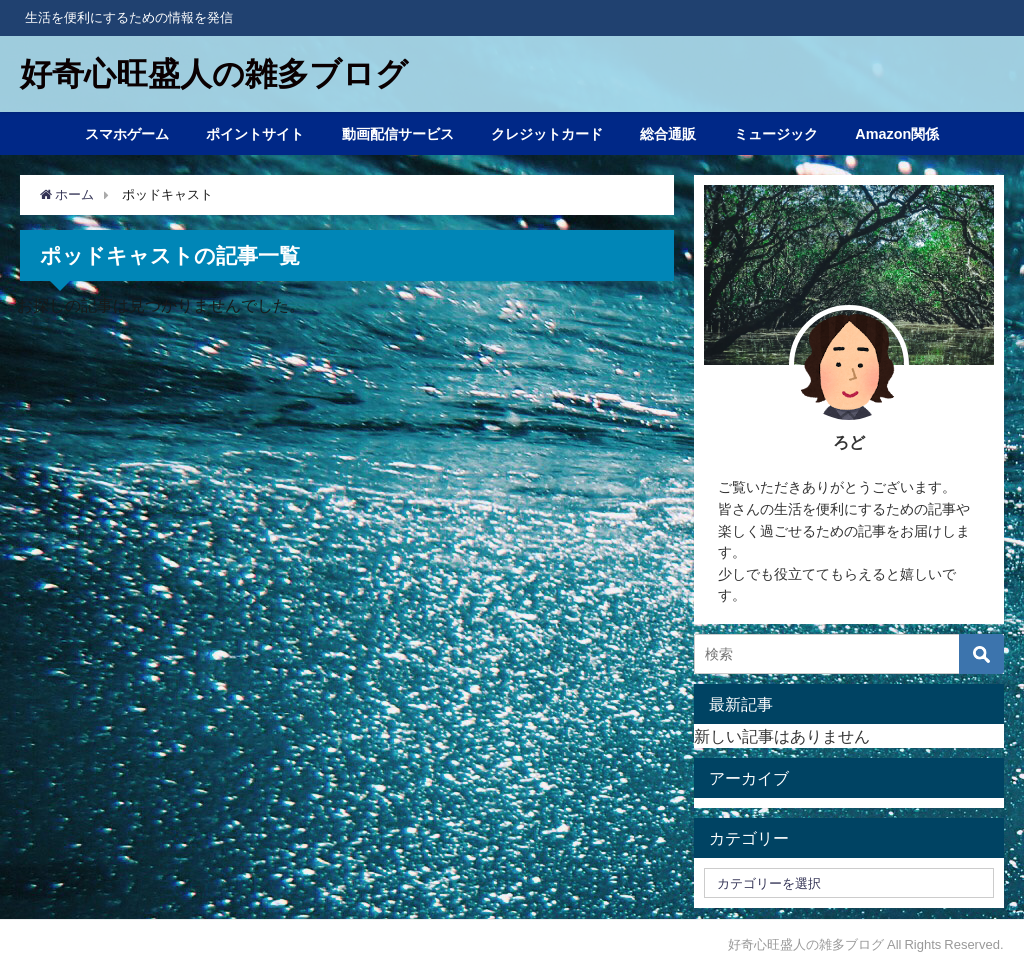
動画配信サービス (398, 134)
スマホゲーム (127, 134)
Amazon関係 (897, 134)
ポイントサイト (255, 134)
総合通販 (668, 134)
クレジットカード (547, 134)
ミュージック (776, 134)
